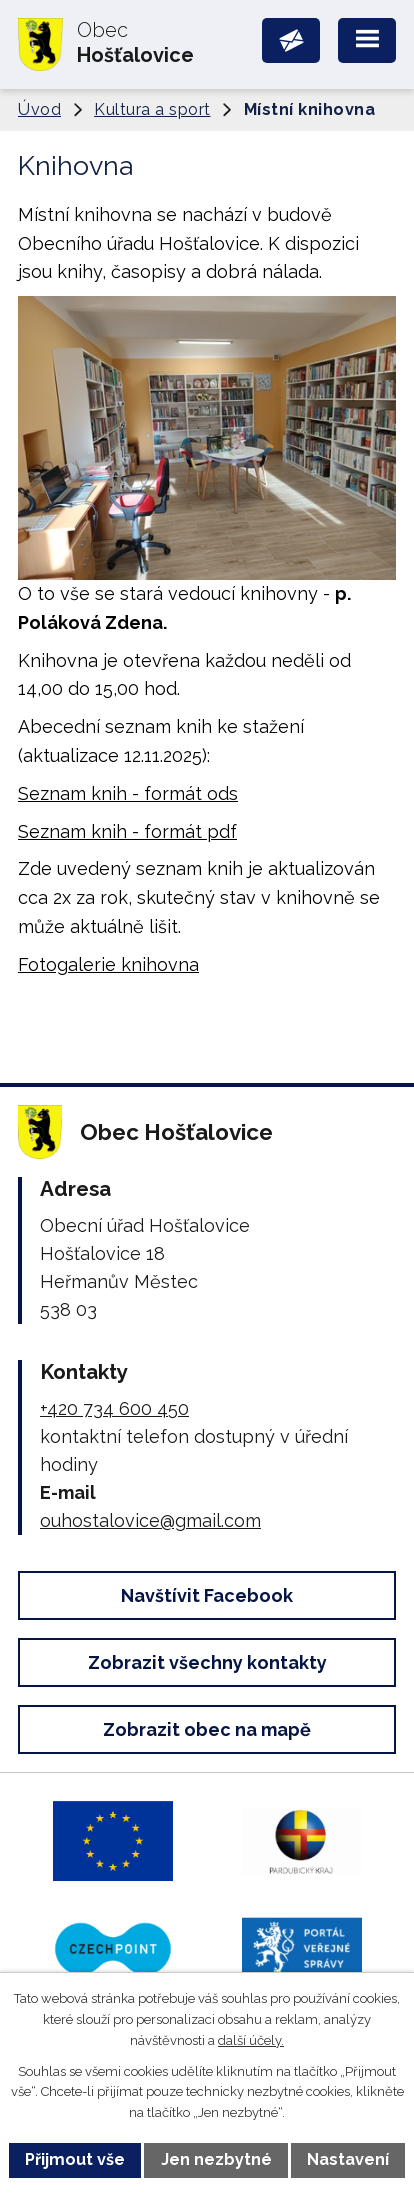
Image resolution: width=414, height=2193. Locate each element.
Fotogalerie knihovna (108, 964)
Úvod (39, 109)
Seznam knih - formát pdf (127, 831)
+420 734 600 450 (114, 1408)
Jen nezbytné (216, 2159)
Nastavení (348, 2159)
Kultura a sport (152, 109)
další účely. (251, 2040)
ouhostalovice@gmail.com (150, 1520)
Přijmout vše (75, 2159)
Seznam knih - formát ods (128, 793)
